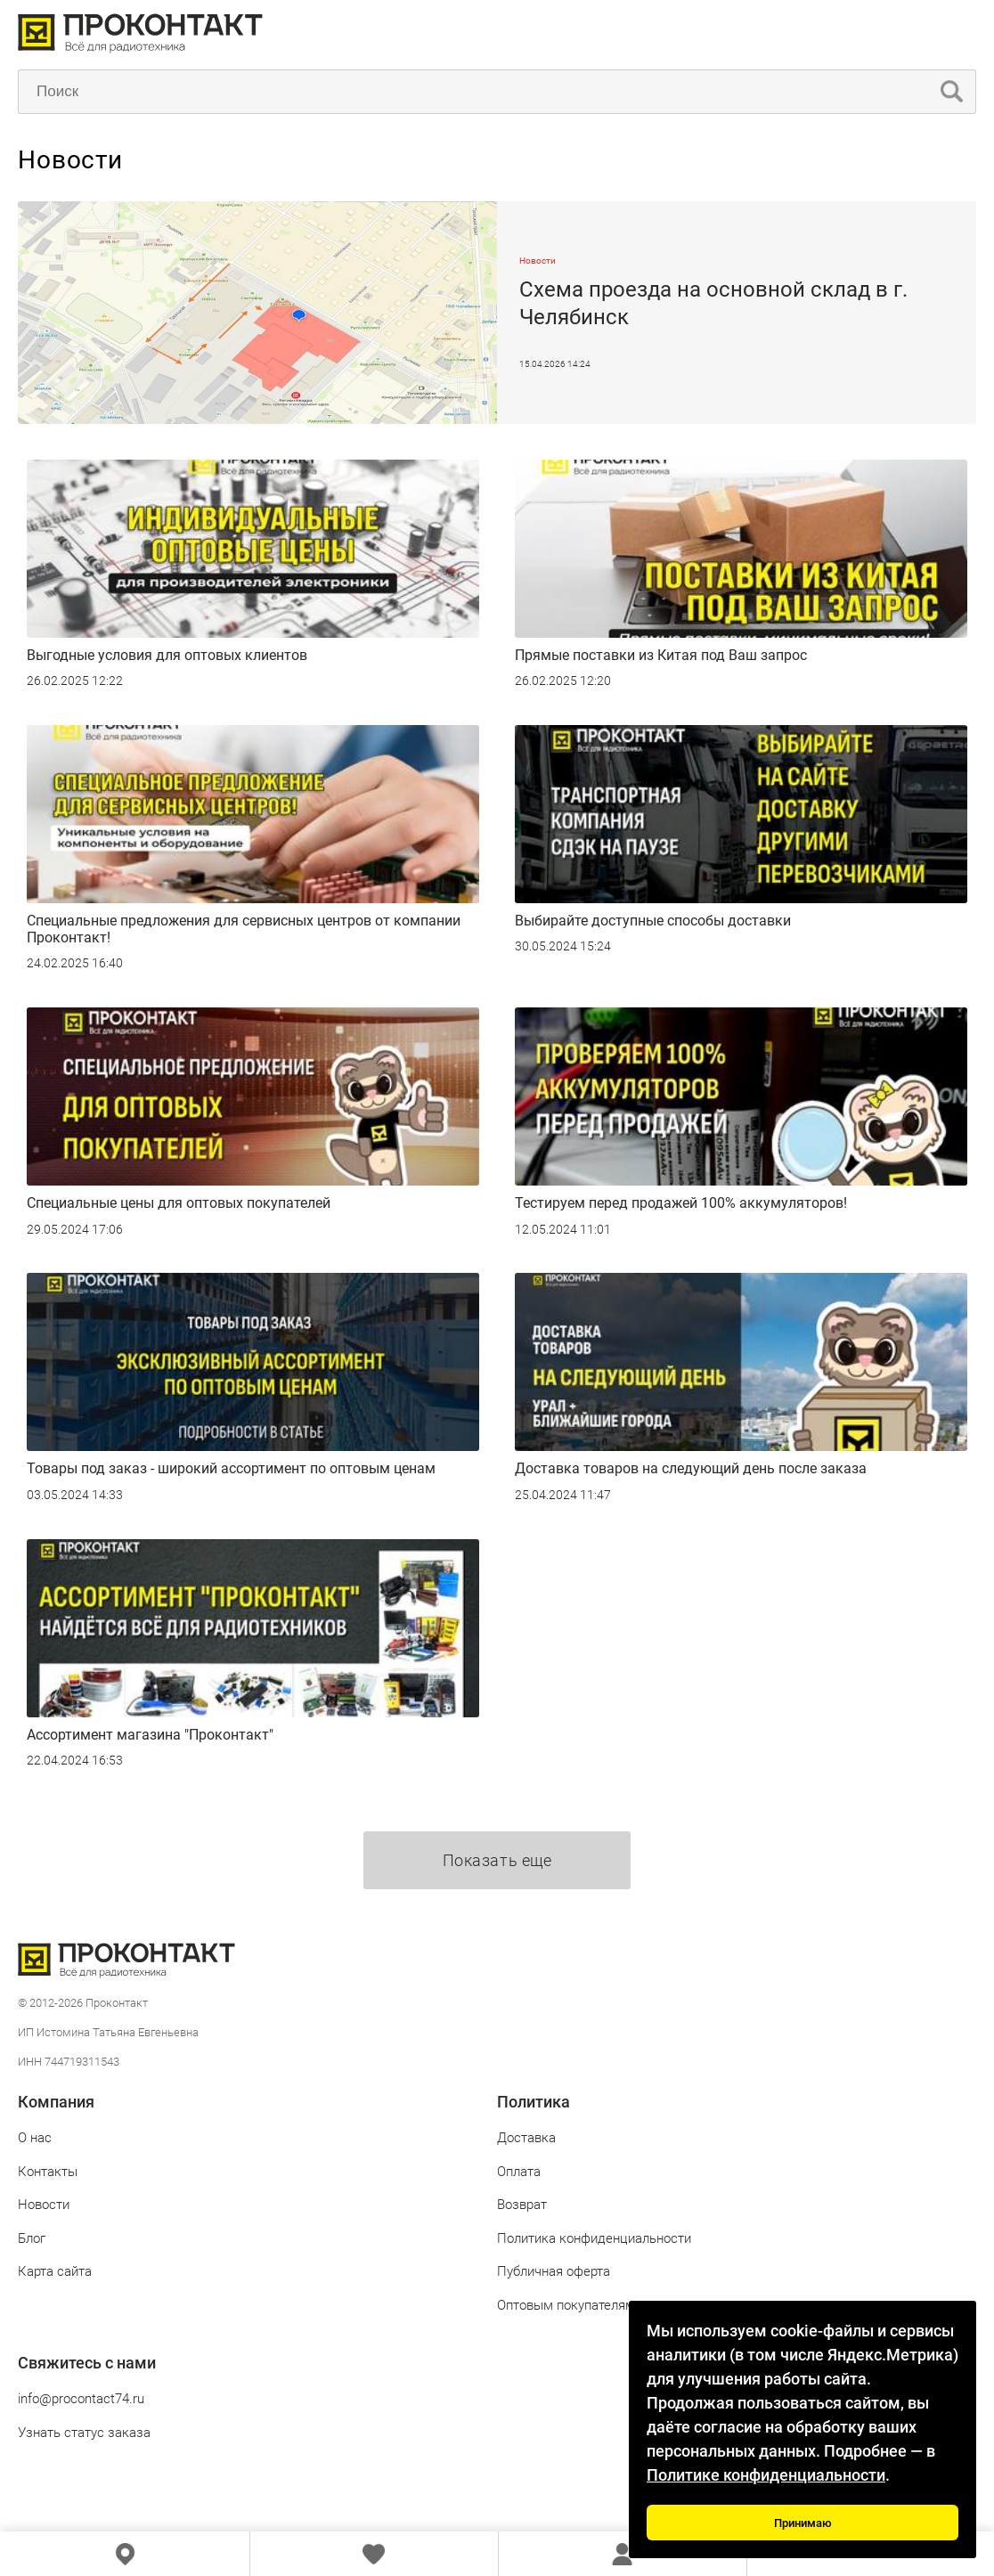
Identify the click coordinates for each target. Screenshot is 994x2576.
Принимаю (803, 2523)
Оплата (519, 2172)
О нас (35, 2138)
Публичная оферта (553, 2271)
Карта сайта (55, 2271)
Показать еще (497, 1860)
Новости (43, 2205)
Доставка (526, 2138)
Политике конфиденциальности (766, 2475)
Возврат (522, 2205)
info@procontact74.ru (81, 2399)
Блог (31, 2238)
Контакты (47, 2172)
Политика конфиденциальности (594, 2238)
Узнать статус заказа (84, 2433)
